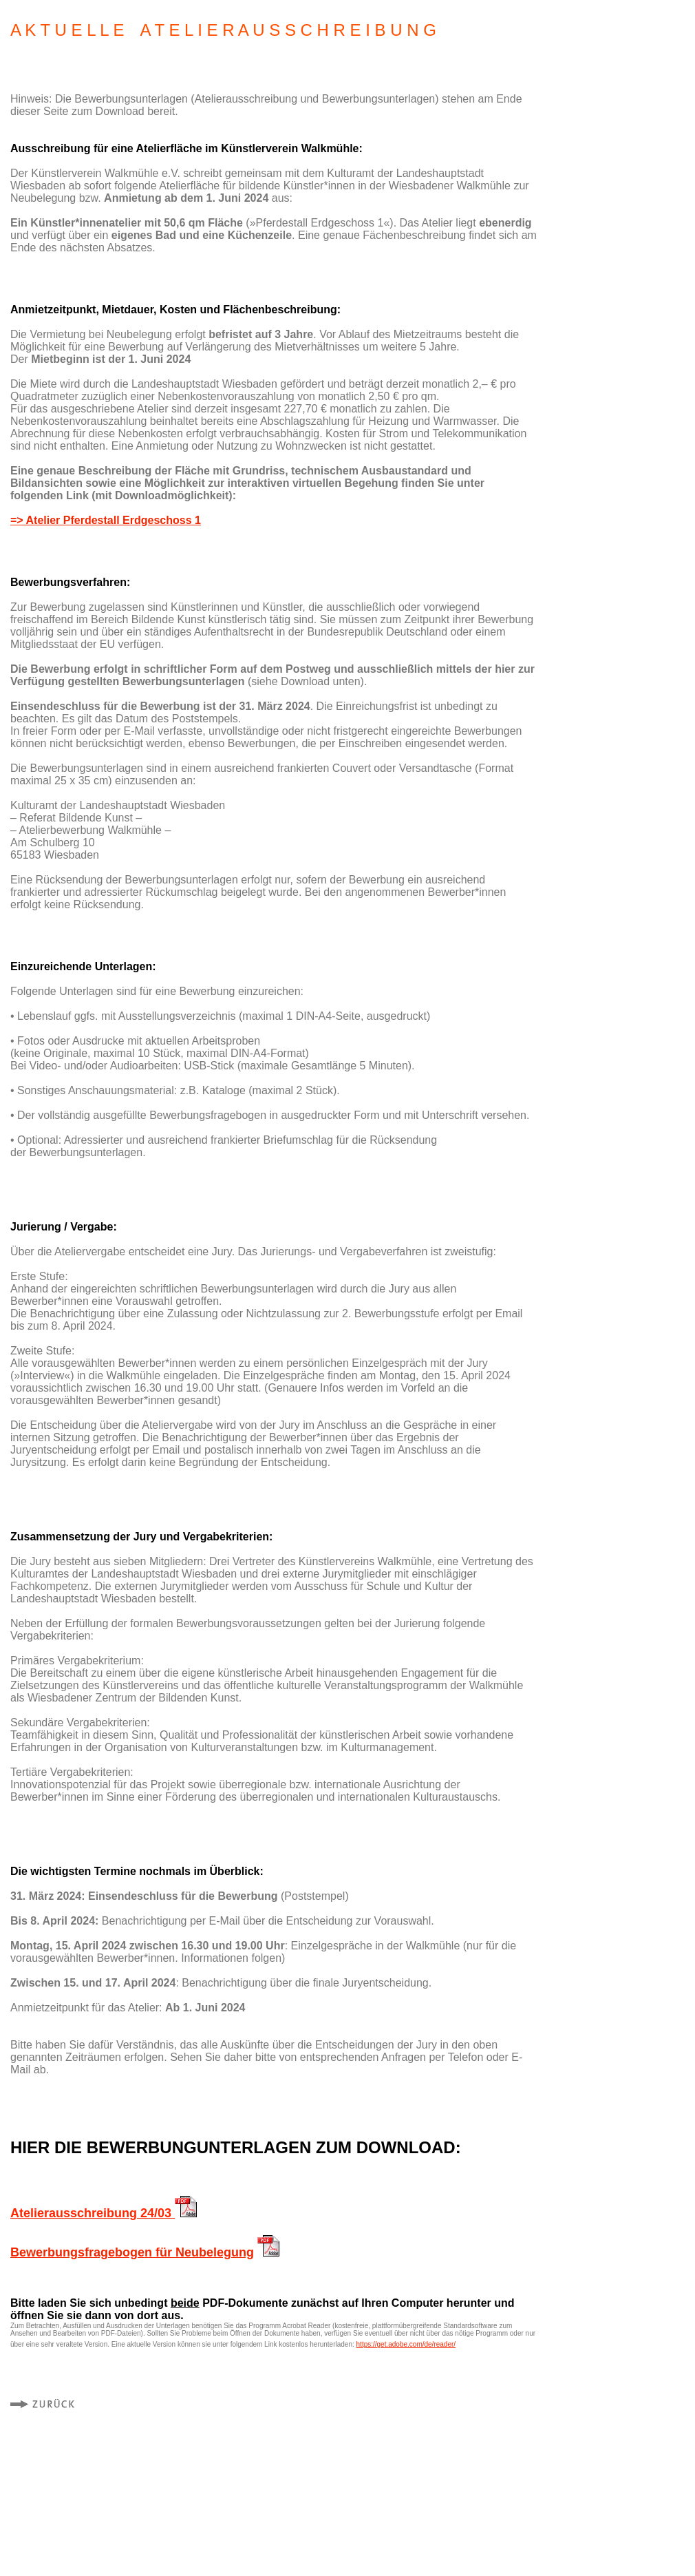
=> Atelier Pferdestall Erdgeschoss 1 (105, 520)
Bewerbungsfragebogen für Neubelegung (132, 2252)
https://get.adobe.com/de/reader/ (406, 2344)
